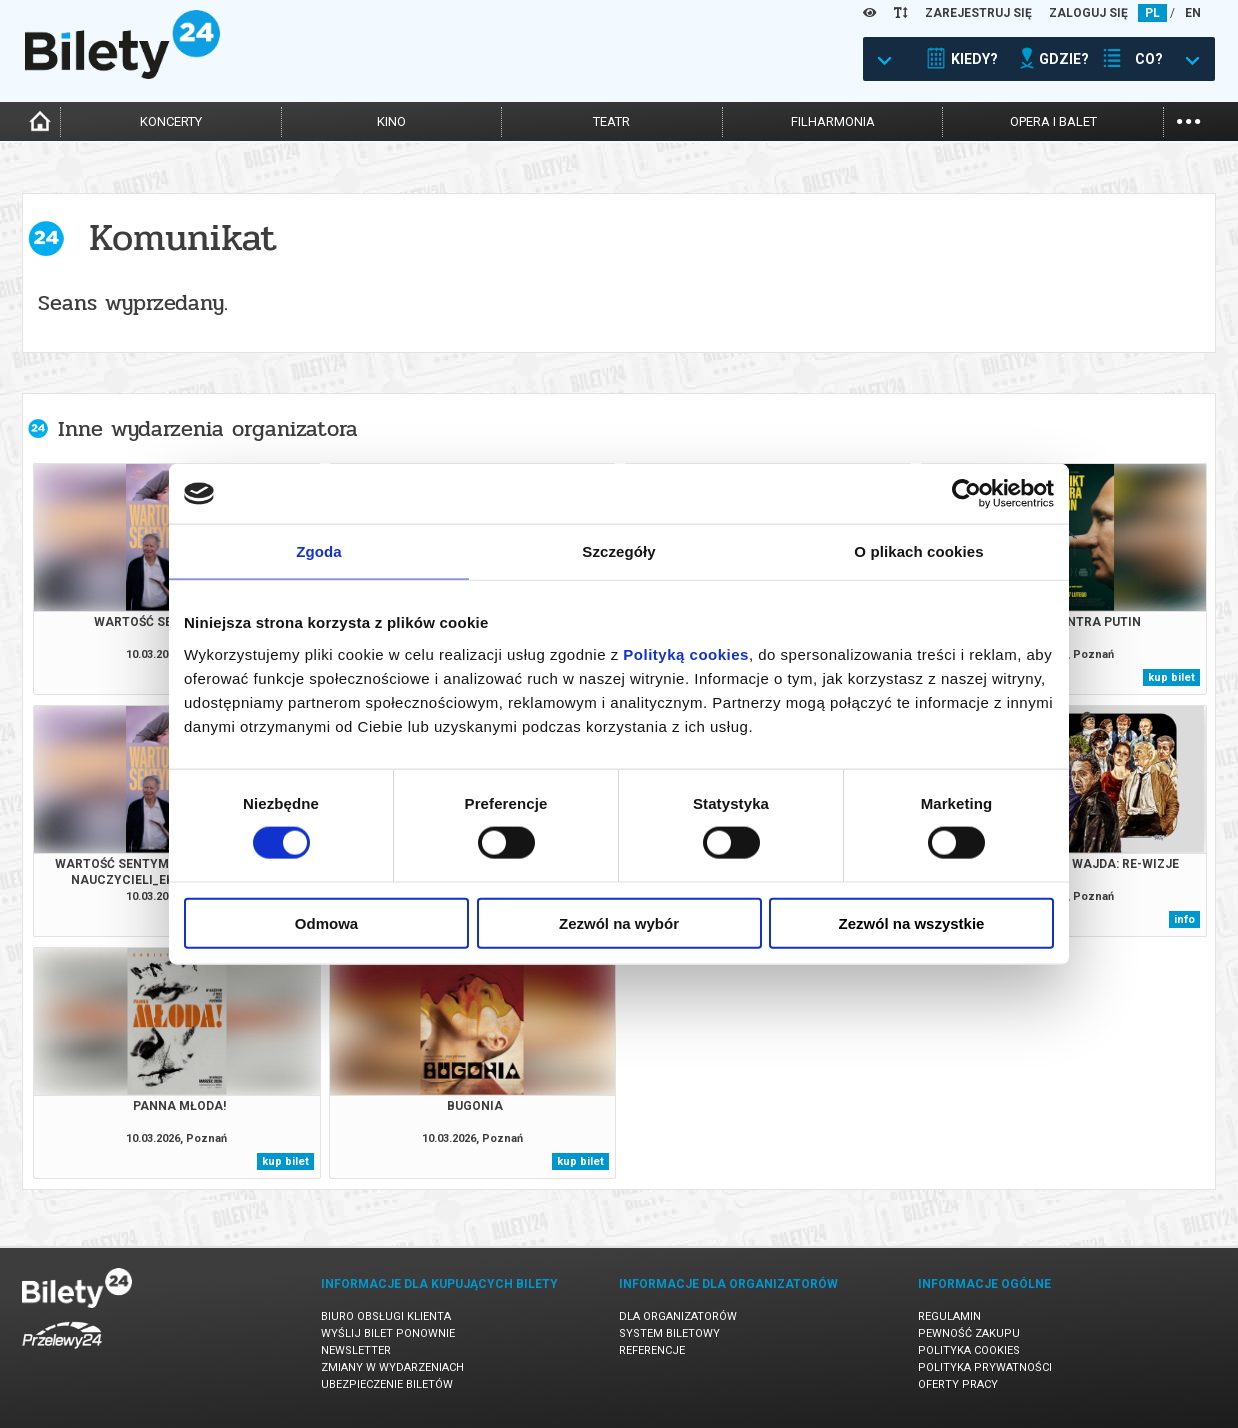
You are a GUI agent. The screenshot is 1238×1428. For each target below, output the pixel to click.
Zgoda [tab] (319, 551)
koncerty (171, 121)
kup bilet (1171, 677)
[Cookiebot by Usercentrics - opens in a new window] (966, 494)
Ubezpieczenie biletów (387, 1384)
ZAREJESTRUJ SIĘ (978, 13)
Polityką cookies (686, 653)
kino (391, 121)
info (1184, 919)
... (1188, 119)
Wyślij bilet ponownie (388, 1333)
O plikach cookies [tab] (918, 551)
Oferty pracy (958, 1384)
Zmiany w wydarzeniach (392, 1367)
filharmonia (833, 121)
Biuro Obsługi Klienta (386, 1316)
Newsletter (356, 1350)
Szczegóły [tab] (618, 551)
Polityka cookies (969, 1350)
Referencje (652, 1350)
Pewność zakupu (969, 1333)
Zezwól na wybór (619, 922)
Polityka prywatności (985, 1367)
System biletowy (669, 1333)
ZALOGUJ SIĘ (1088, 13)
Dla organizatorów (678, 1316)
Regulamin (949, 1316)
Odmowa (326, 922)
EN (1193, 13)
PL (1152, 13)
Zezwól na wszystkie (912, 922)
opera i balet (1053, 121)
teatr (611, 121)
